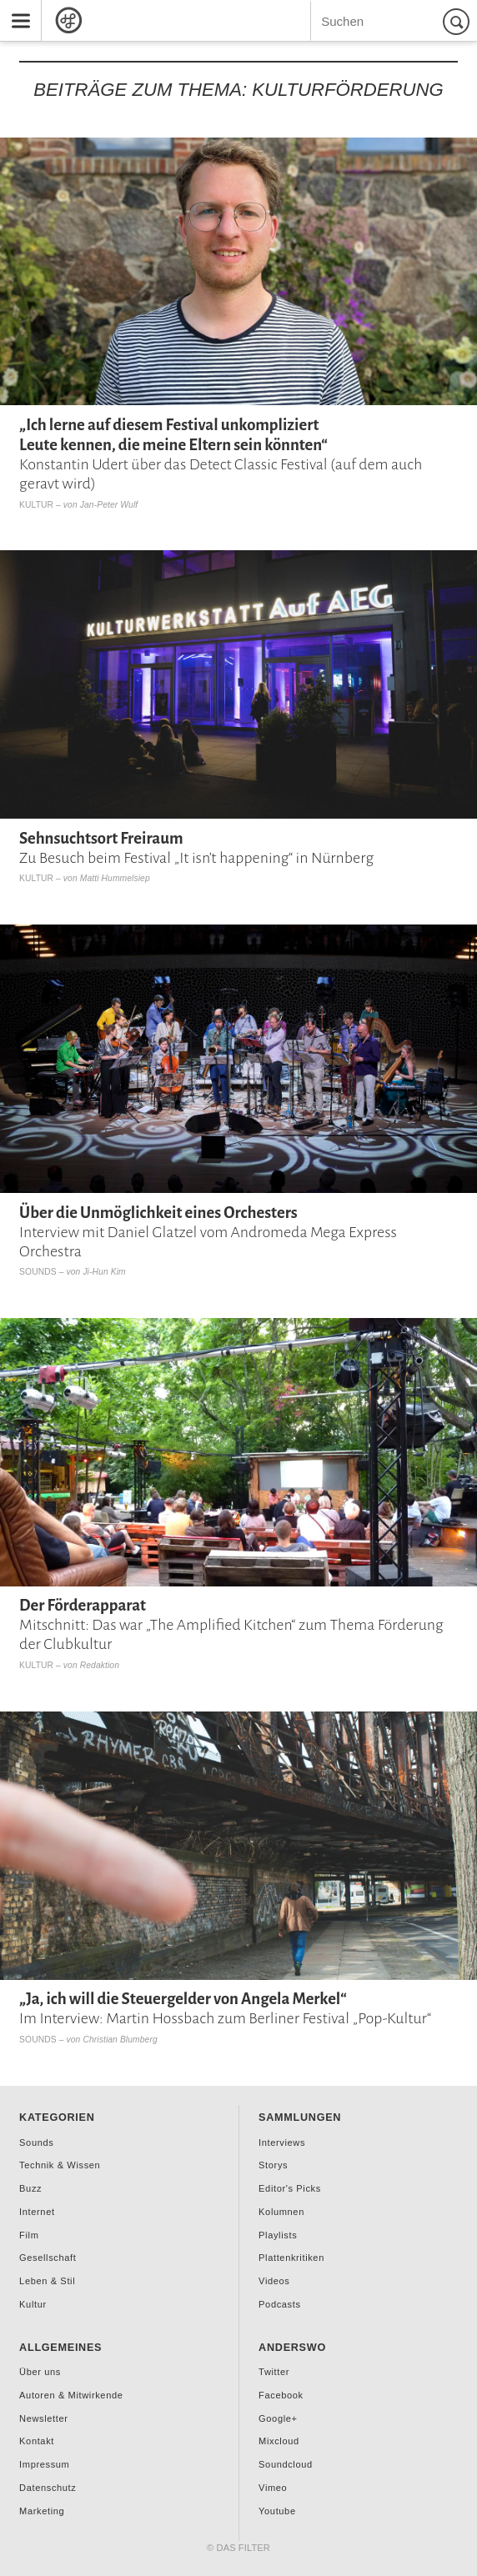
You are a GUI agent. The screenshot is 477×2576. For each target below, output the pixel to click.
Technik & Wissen (59, 2165)
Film (28, 2235)
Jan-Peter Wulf (109, 504)
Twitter (274, 2372)
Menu (15, 9)
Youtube (277, 2511)
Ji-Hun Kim (104, 1271)
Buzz (30, 2188)
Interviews (282, 2142)
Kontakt (36, 2441)
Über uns (40, 2372)
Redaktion (99, 1665)
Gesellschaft (47, 2258)
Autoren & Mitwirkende (71, 2395)
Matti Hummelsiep (115, 878)
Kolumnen (281, 2212)
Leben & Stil (47, 2281)
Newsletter (43, 2418)
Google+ (278, 2418)
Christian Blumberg (120, 2039)
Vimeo (273, 2488)
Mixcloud (279, 2441)
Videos (274, 2281)
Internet (37, 2212)
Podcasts (279, 2304)
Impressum (44, 2464)
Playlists (278, 2235)
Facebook (281, 2395)
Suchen (458, 21)
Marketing (41, 2511)
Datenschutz (47, 2488)
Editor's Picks (290, 2188)
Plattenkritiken (291, 2258)
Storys (273, 2165)
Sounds (38, 1271)
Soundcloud (286, 2464)
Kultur (36, 504)
